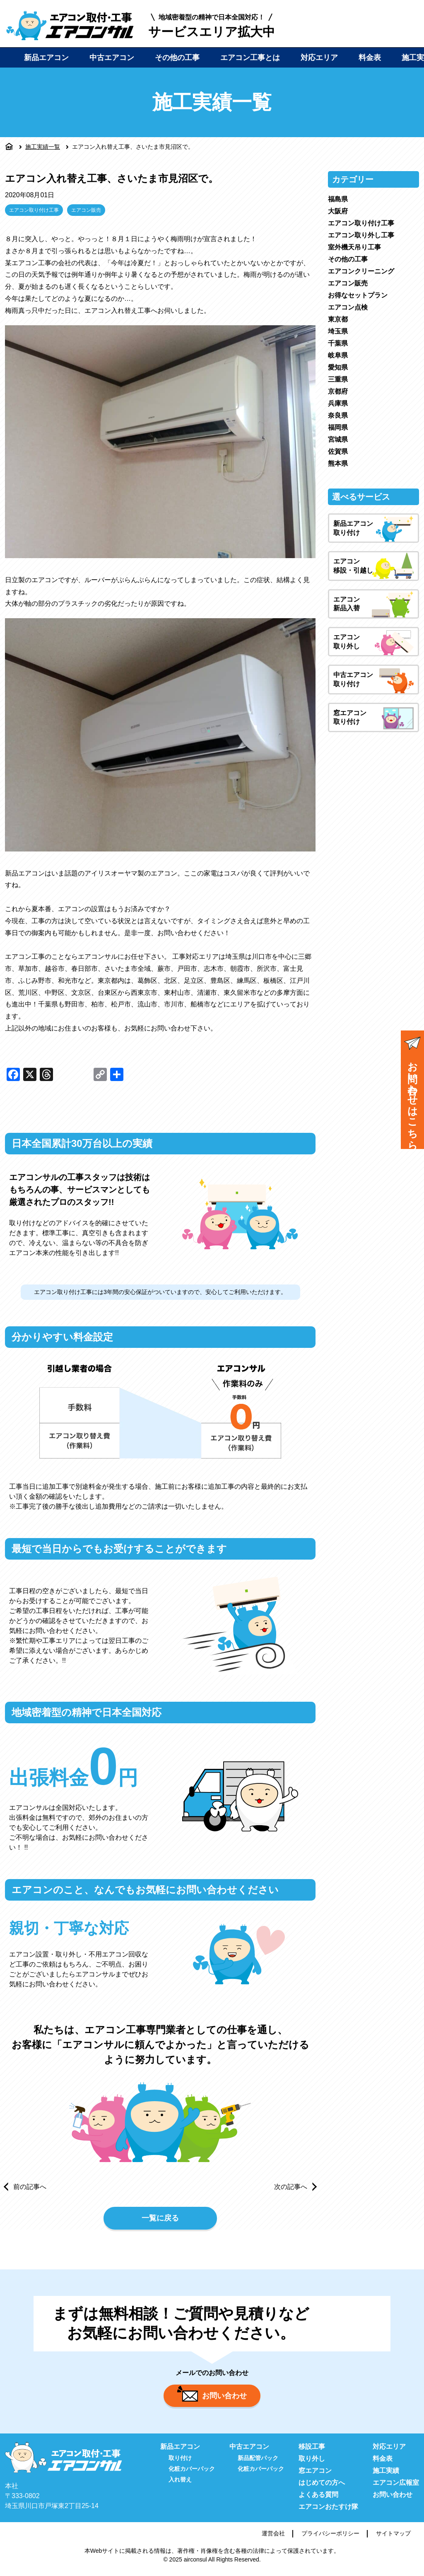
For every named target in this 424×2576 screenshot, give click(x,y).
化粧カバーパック (192, 2472)
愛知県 (338, 367)
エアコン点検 (348, 307)
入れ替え (180, 2483)
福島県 (338, 199)
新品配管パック (258, 2461)
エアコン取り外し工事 (361, 235)
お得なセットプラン (358, 295)
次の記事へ (290, 2186)
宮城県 (338, 439)
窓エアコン (315, 2474)
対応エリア (319, 57)
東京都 (338, 319)
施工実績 (386, 2474)
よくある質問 (318, 2498)
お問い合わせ (212, 2397)
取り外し (312, 2462)
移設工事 (312, 2450)
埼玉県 (338, 331)
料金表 (370, 57)
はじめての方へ (322, 2486)
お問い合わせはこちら (412, 1091)
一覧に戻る (160, 2219)
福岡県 (338, 427)
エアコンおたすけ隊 (328, 2510)
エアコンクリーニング (361, 271)
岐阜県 (338, 355)
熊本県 (338, 463)
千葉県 (338, 343)
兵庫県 (338, 403)
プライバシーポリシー (330, 2537)
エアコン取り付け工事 (34, 210)
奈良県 (338, 415)
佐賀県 (338, 451)
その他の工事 (177, 57)
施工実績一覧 (42, 146)
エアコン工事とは (250, 57)
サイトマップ (393, 2537)
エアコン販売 (86, 210)
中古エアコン (111, 57)
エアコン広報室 (396, 2486)
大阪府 (338, 211)
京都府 (338, 391)
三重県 (338, 379)
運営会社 (273, 2537)
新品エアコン (46, 57)
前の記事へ (29, 2186)
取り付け (180, 2461)
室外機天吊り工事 (354, 247)
